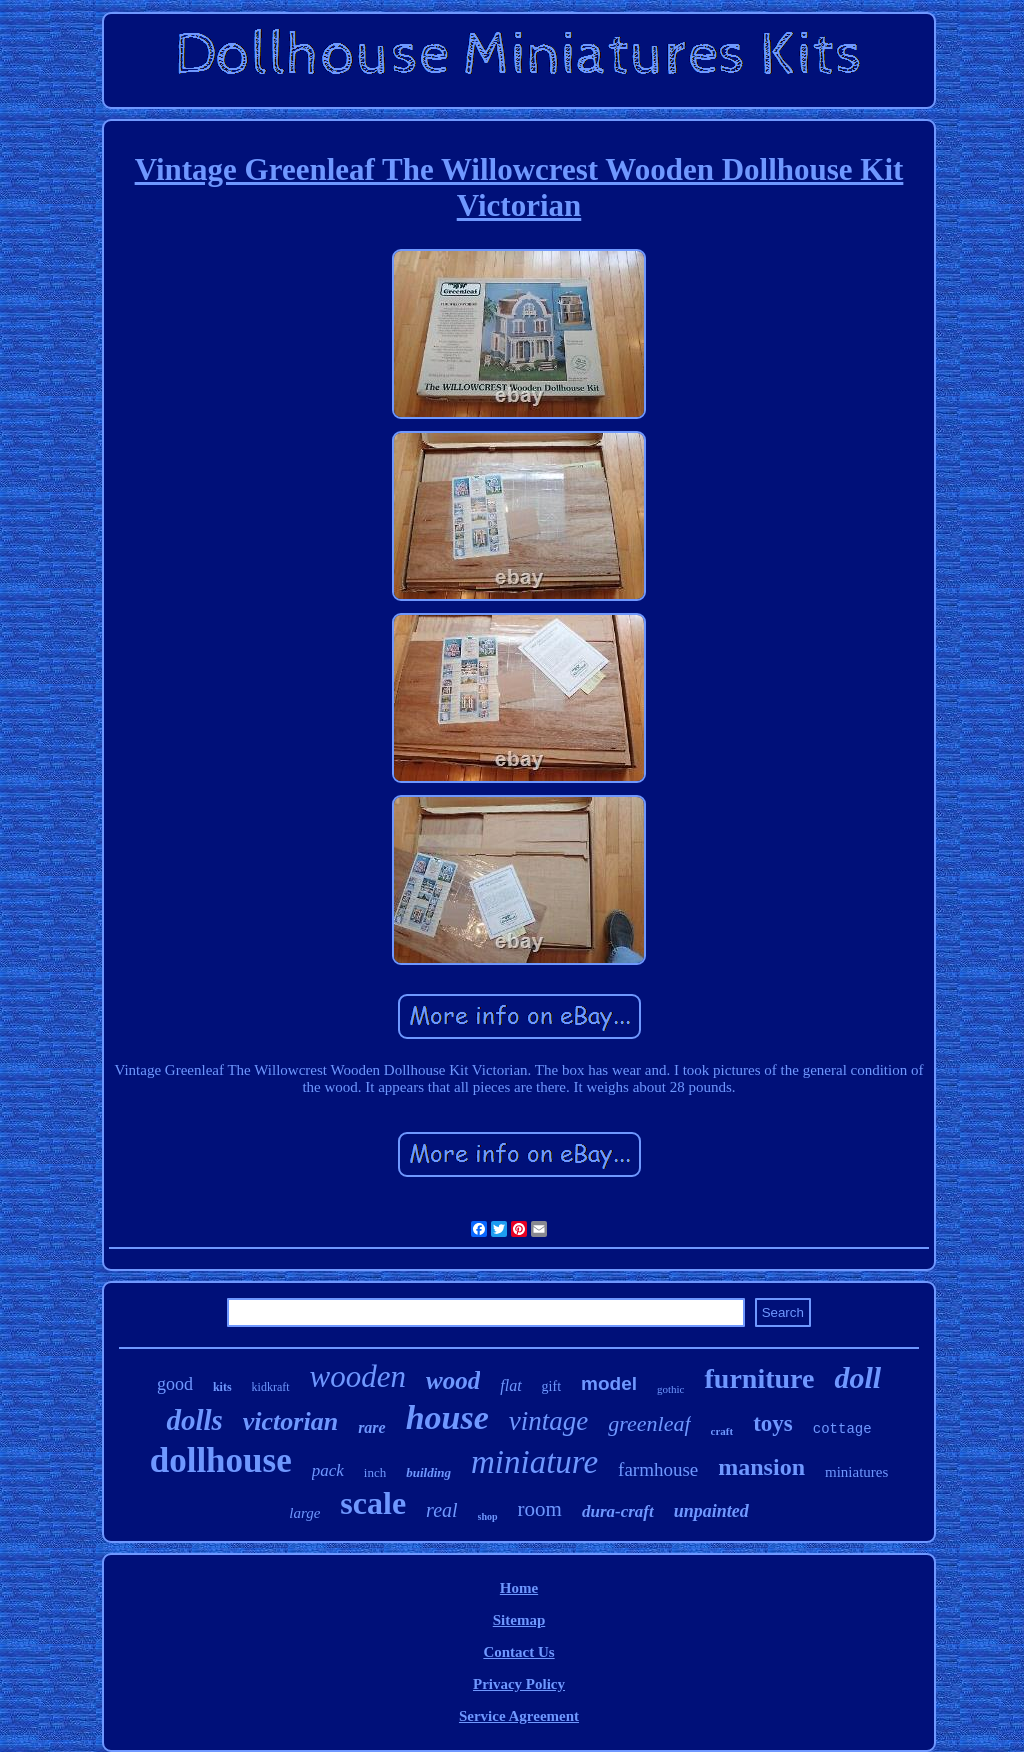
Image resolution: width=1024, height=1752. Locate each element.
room (540, 1509)
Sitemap (519, 1620)
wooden (358, 1376)
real (441, 1510)
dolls (194, 1420)
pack (328, 1470)
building (428, 1472)
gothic (671, 1389)
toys (773, 1423)
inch (375, 1472)
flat (510, 1385)
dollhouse (221, 1460)
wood (453, 1380)
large (304, 1513)
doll (857, 1377)
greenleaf (649, 1423)
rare (372, 1427)
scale (373, 1503)
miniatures (856, 1472)
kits (222, 1387)
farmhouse (658, 1469)
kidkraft (271, 1387)
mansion (761, 1467)
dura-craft (618, 1511)
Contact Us (518, 1652)
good (175, 1384)
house (447, 1417)
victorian (290, 1421)
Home (519, 1588)
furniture (759, 1378)
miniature (534, 1462)
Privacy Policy (519, 1684)
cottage (842, 1429)
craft (722, 1431)
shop (488, 1516)
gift (551, 1386)
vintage (548, 1421)
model (609, 1383)
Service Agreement (519, 1716)
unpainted (711, 1511)
